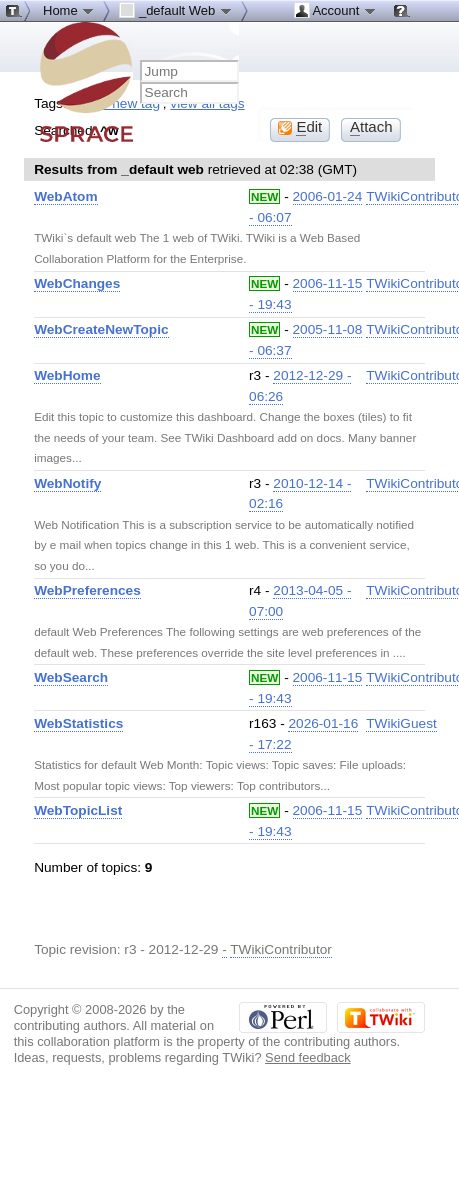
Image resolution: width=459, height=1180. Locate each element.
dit (300, 127)
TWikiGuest (401, 723)
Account (335, 10)
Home (69, 10)
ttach (371, 127)
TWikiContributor (281, 949)
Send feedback (308, 1057)
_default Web (176, 10)
